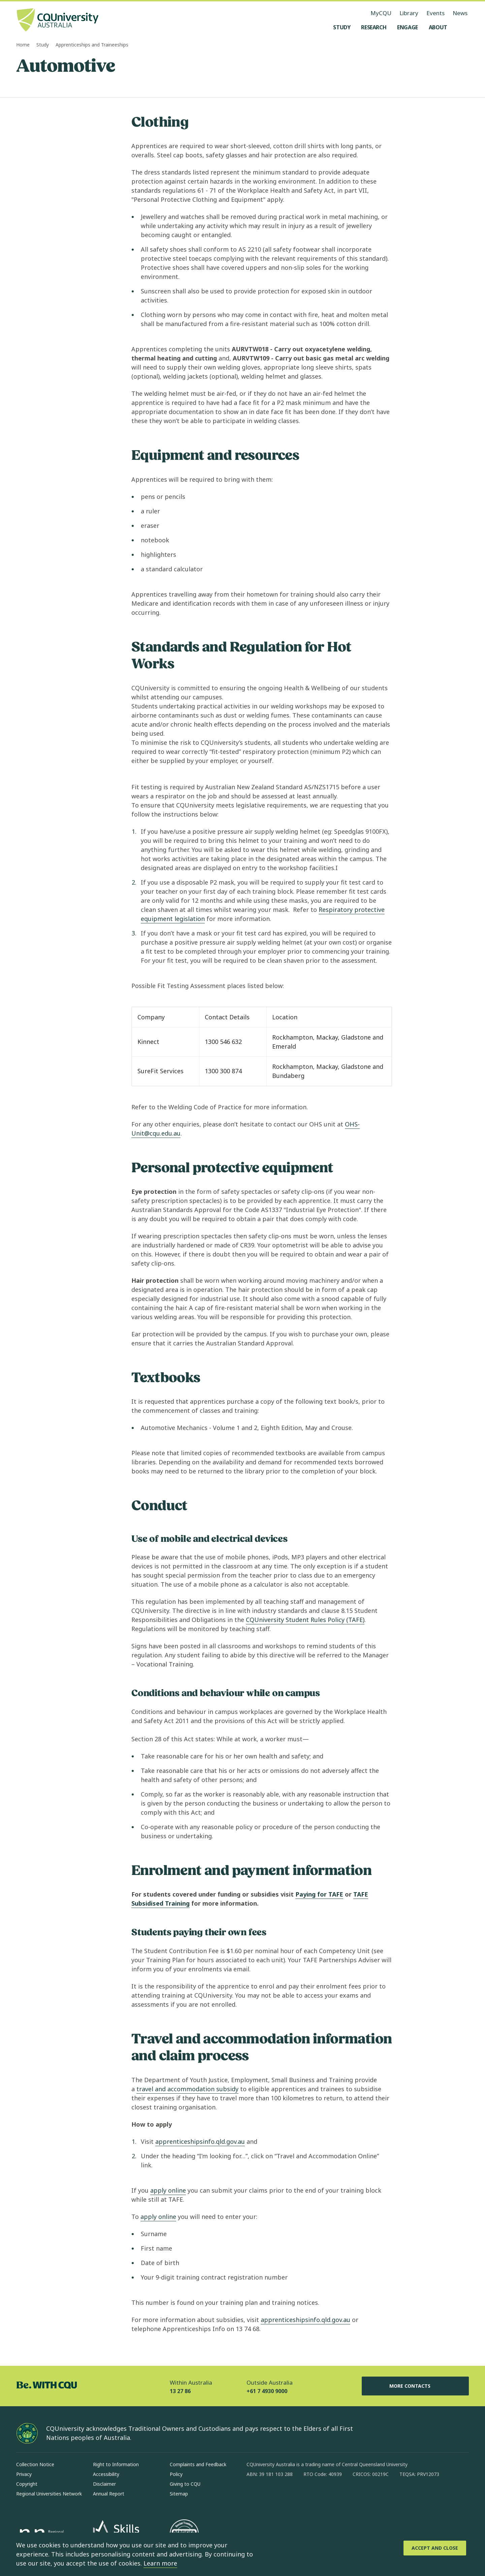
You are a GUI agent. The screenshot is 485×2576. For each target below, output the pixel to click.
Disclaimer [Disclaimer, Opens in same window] (104, 2484)
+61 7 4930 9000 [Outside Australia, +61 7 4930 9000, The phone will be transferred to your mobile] (267, 2391)
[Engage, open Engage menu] (407, 27)
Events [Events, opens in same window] (435, 13)
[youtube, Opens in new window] (324, 2495)
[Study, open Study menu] (341, 27)
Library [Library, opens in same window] (408, 13)
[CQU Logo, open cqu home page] (57, 20)
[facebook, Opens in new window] (254, 2495)
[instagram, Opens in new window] (271, 2495)
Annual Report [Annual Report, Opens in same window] (108, 2493)
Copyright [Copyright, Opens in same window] (26, 2484)
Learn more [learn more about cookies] (160, 2563)
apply (168, 2190)
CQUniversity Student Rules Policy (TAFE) (305, 1620)
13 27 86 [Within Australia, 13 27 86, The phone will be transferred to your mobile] (180, 2391)
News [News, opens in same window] (460, 13)
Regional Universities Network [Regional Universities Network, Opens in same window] (49, 2493)
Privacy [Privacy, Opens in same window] (24, 2474)
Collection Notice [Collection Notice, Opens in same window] (35, 2464)
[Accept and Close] (434, 2548)
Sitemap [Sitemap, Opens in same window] (179, 2493)
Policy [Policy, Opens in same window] (176, 2474)
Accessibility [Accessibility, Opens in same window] (106, 2474)
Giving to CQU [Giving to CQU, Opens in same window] (185, 2484)
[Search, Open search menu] (462, 27)
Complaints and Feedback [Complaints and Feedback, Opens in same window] (198, 2464)
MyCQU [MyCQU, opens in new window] (380, 13)
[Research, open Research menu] (373, 27)
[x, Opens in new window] (306, 2495)
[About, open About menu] (438, 27)
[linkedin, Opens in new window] (289, 2495)
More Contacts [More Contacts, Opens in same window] (415, 2386)
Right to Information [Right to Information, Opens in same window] (116, 2464)
